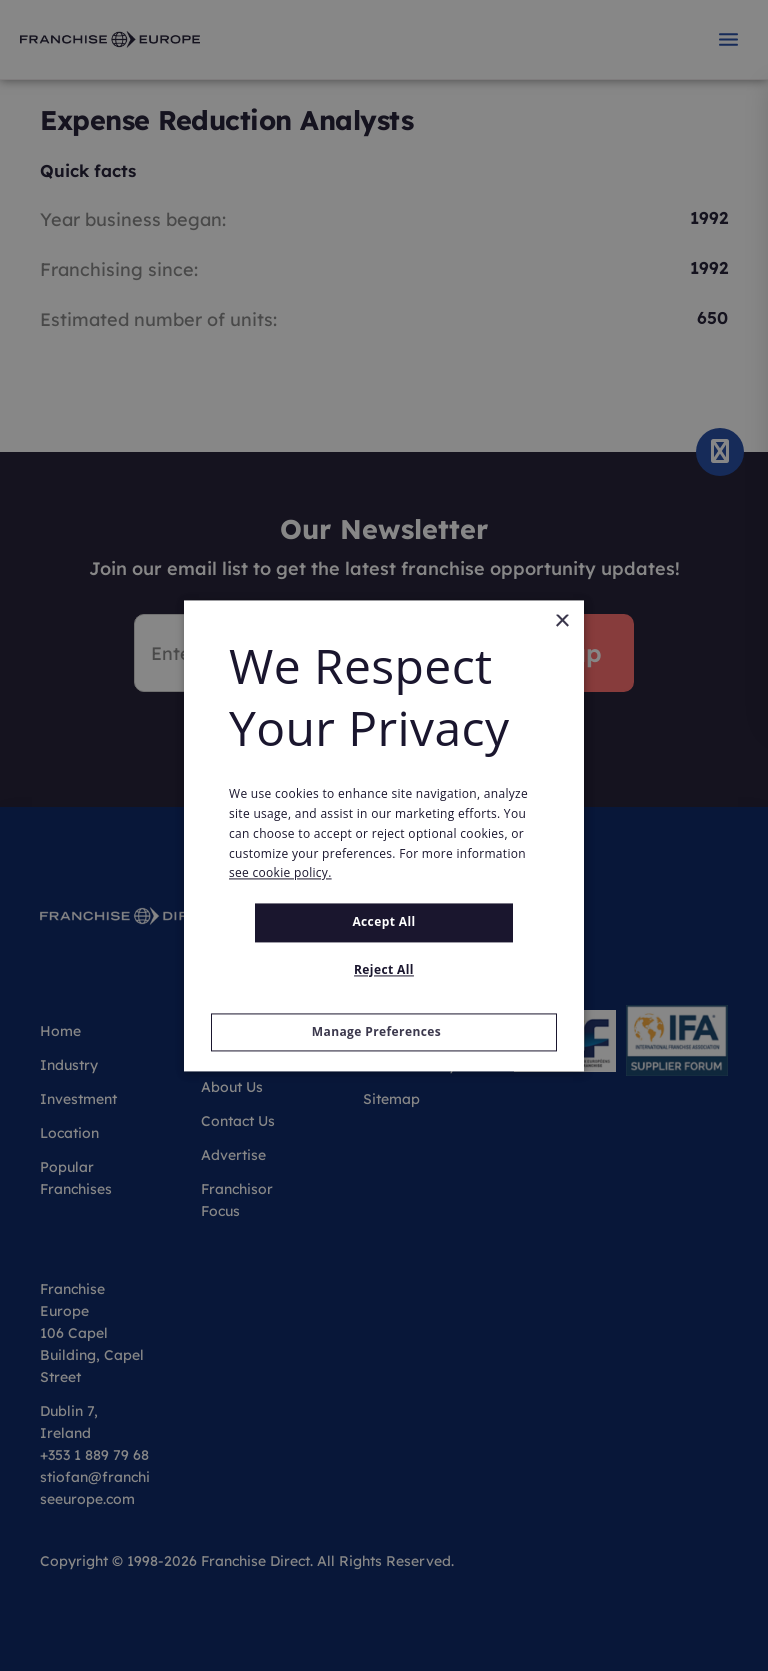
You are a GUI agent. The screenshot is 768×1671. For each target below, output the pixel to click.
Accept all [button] (383, 922)
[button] (384, 1032)
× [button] (561, 621)
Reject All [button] (384, 969)
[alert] (384, 835)
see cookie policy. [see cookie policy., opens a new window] (280, 873)
